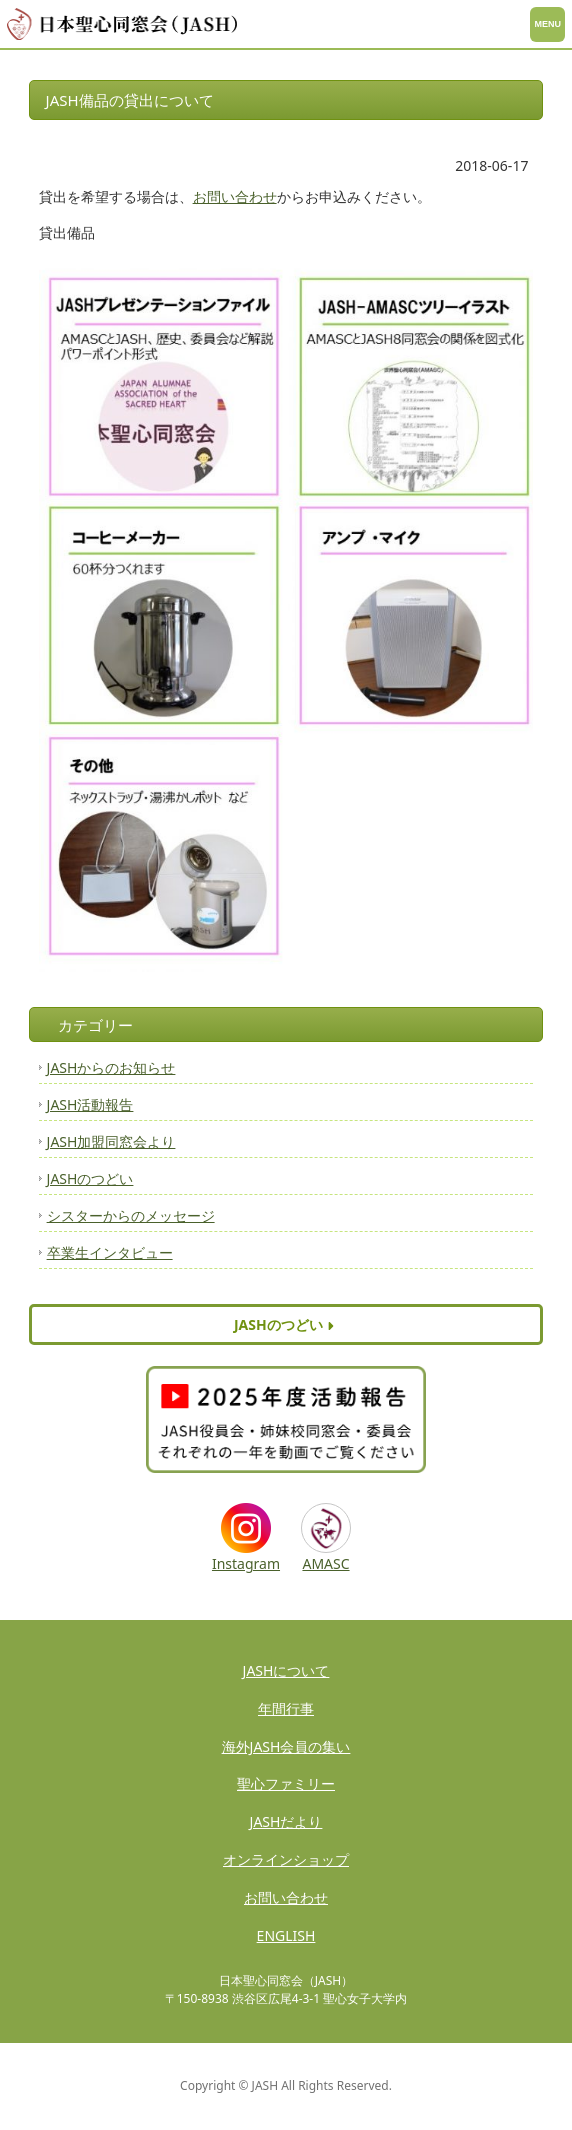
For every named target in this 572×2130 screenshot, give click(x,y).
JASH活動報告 (90, 1104)
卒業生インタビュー (110, 1252)
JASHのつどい (90, 1178)
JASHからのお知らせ (111, 1067)
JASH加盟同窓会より (111, 1141)
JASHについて (286, 1670)
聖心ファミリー (286, 1783)
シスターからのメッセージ (131, 1215)
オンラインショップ (286, 1859)
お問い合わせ (235, 196)
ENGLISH (286, 1935)
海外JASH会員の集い (286, 1746)
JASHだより (286, 1821)
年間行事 (286, 1708)
